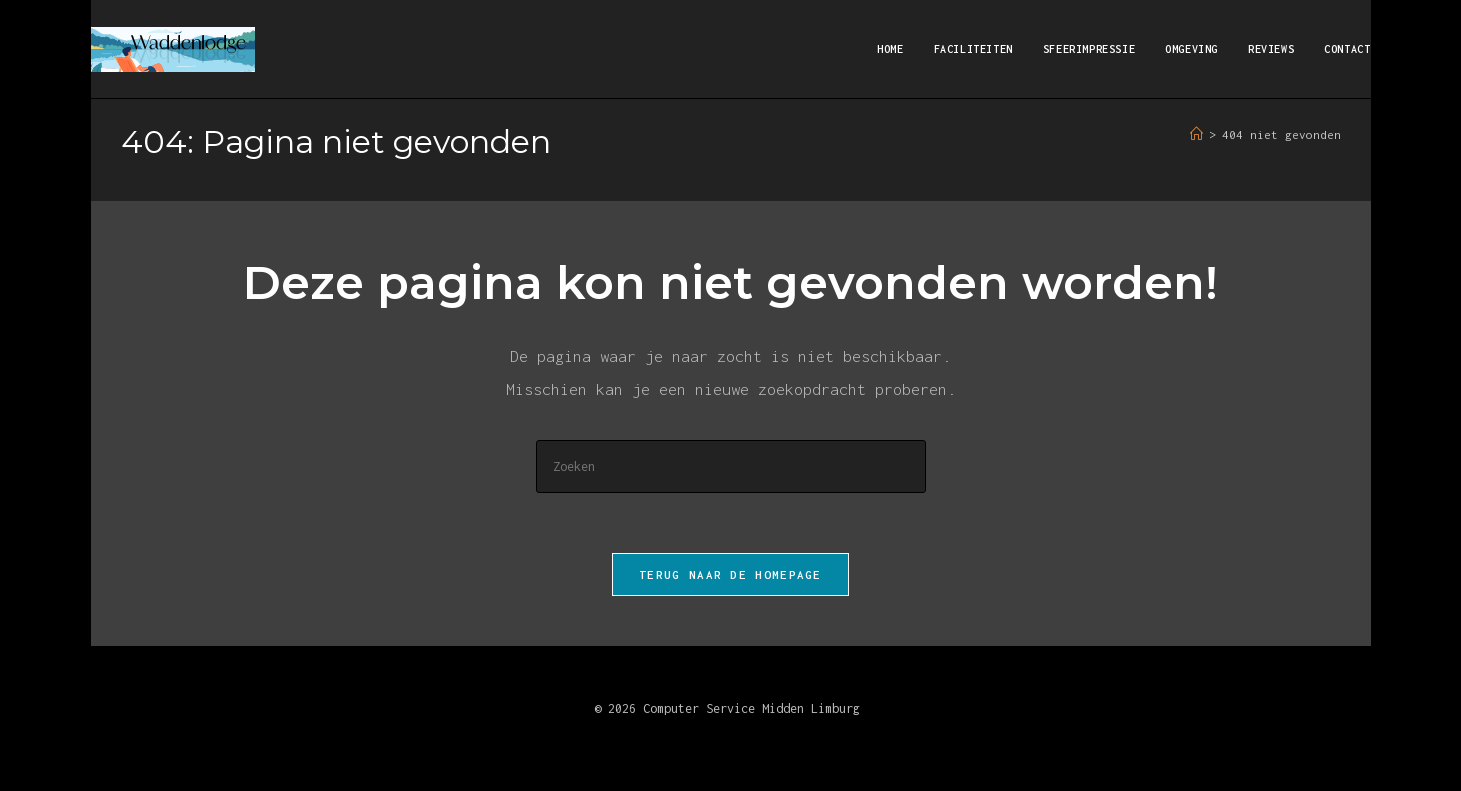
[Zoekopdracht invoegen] (731, 466)
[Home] (1196, 134)
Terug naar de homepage (730, 574)
